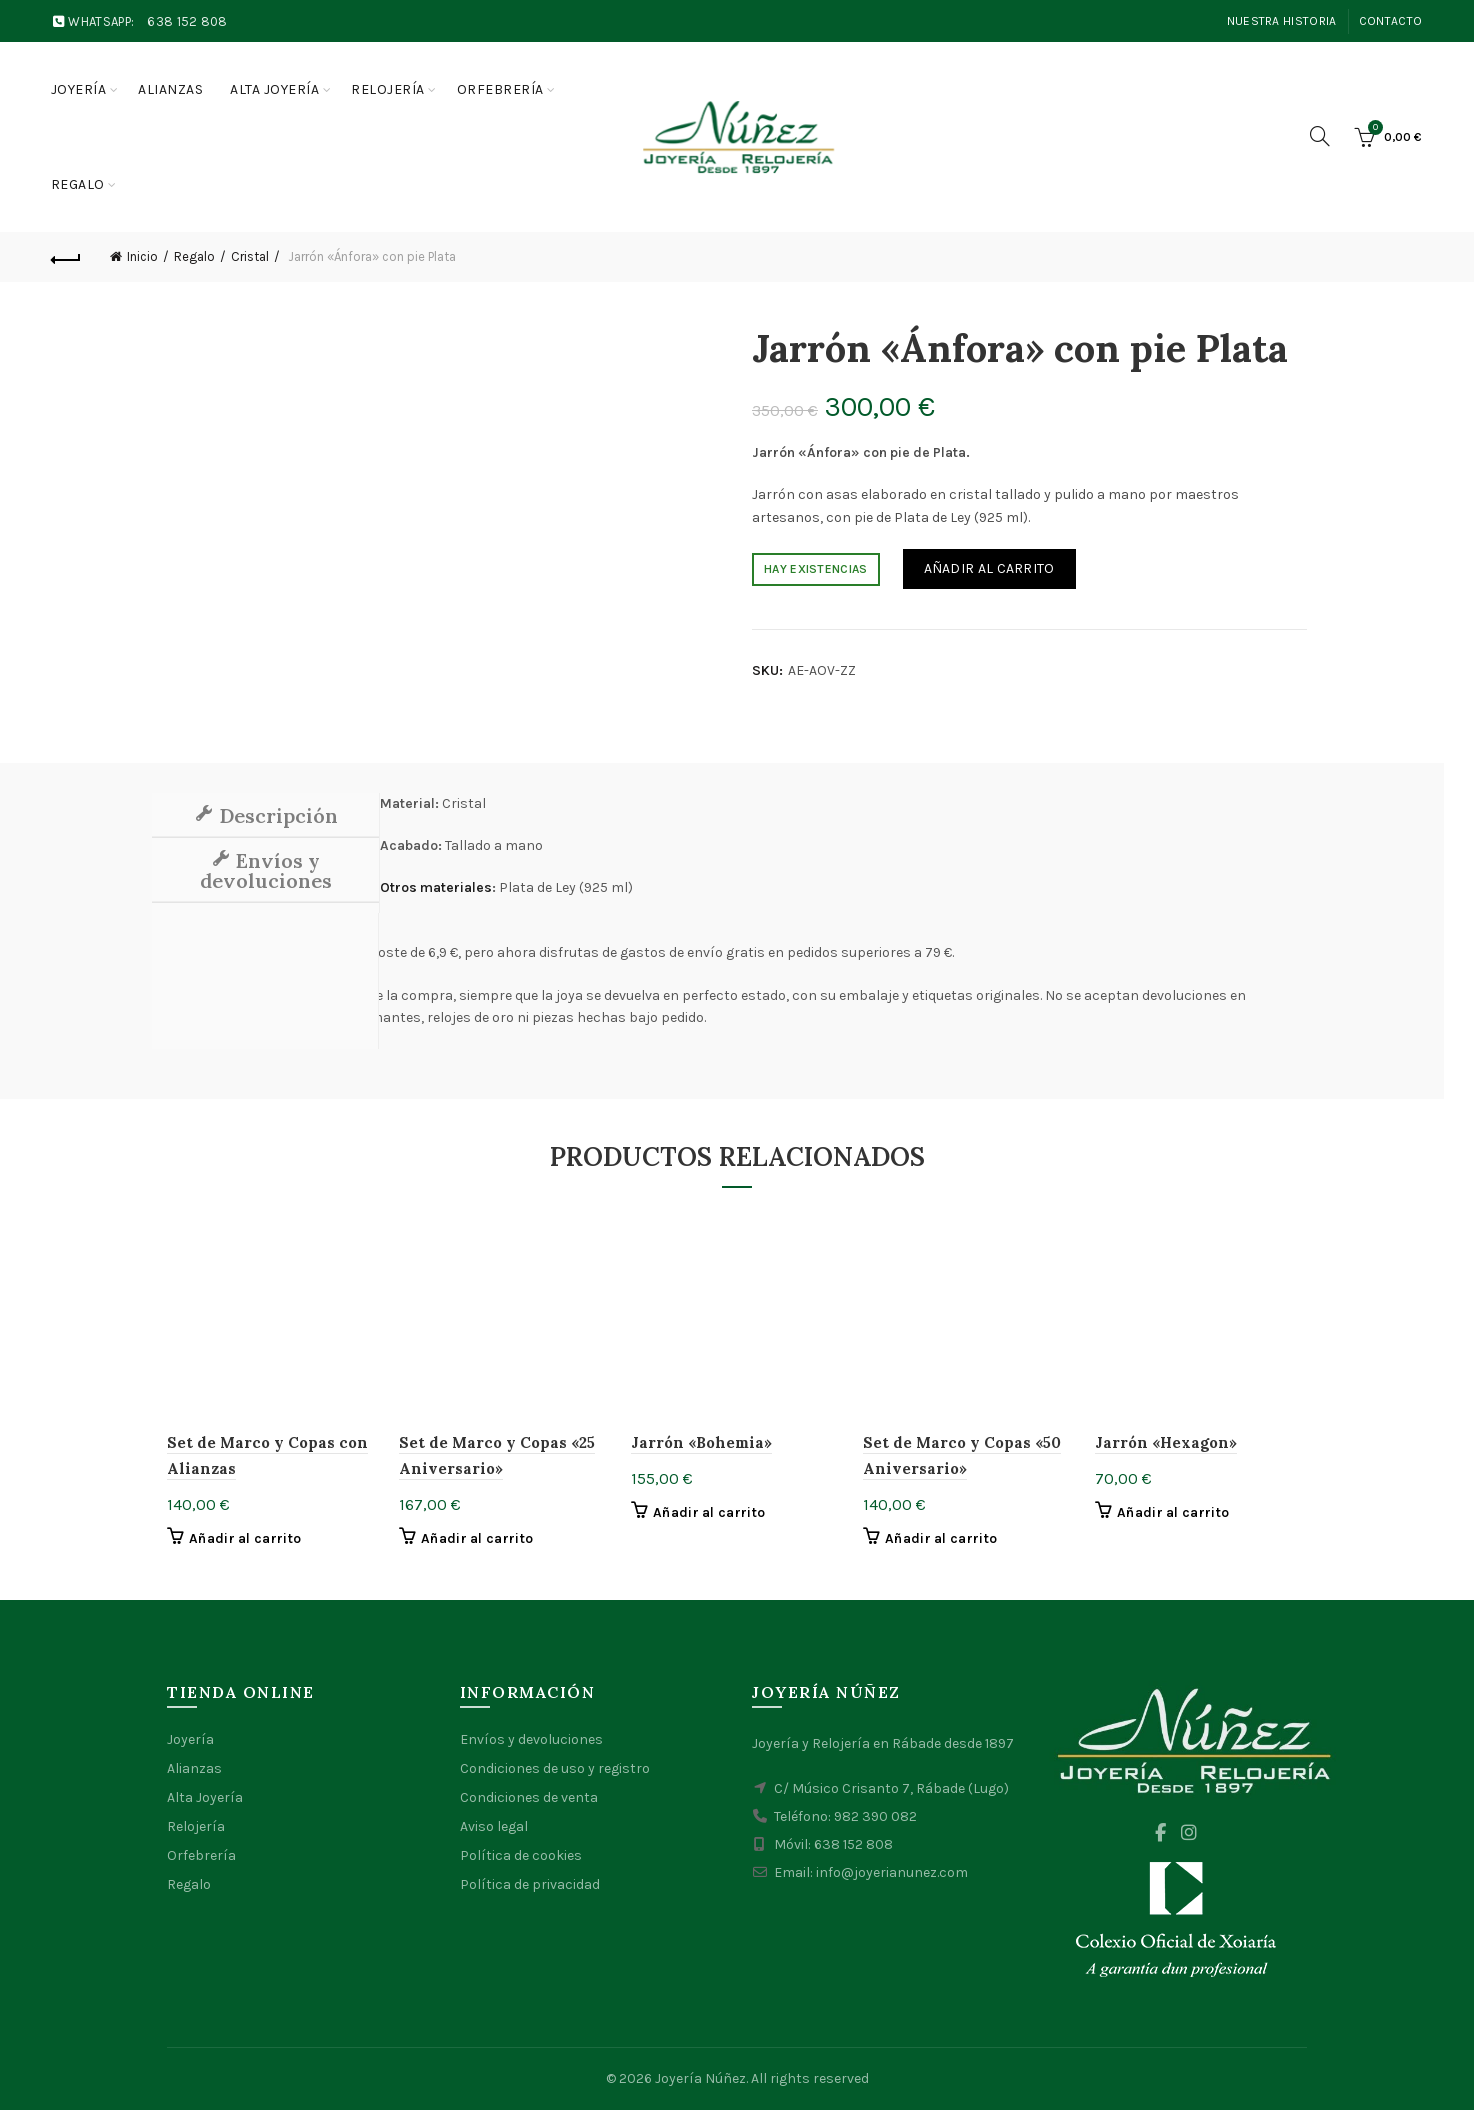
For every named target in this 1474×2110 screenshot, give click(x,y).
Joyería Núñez (700, 2078)
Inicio (142, 256)
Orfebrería (500, 89)
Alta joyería (274, 89)
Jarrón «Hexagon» (1166, 1442)
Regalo (78, 184)
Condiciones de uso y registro (555, 1768)
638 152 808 (187, 21)
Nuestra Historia (1282, 21)
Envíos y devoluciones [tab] (266, 870)
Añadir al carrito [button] (245, 1538)
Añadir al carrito (989, 568)
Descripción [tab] (276, 815)
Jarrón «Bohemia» (701, 1442)
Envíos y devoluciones (531, 1739)
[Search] (1320, 136)
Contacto (1390, 21)
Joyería (79, 89)
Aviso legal (494, 1826)
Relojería (388, 89)
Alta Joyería (205, 1797)
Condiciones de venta (529, 1797)
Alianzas (170, 89)
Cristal (250, 256)
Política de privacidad (530, 1884)
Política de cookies (521, 1855)
